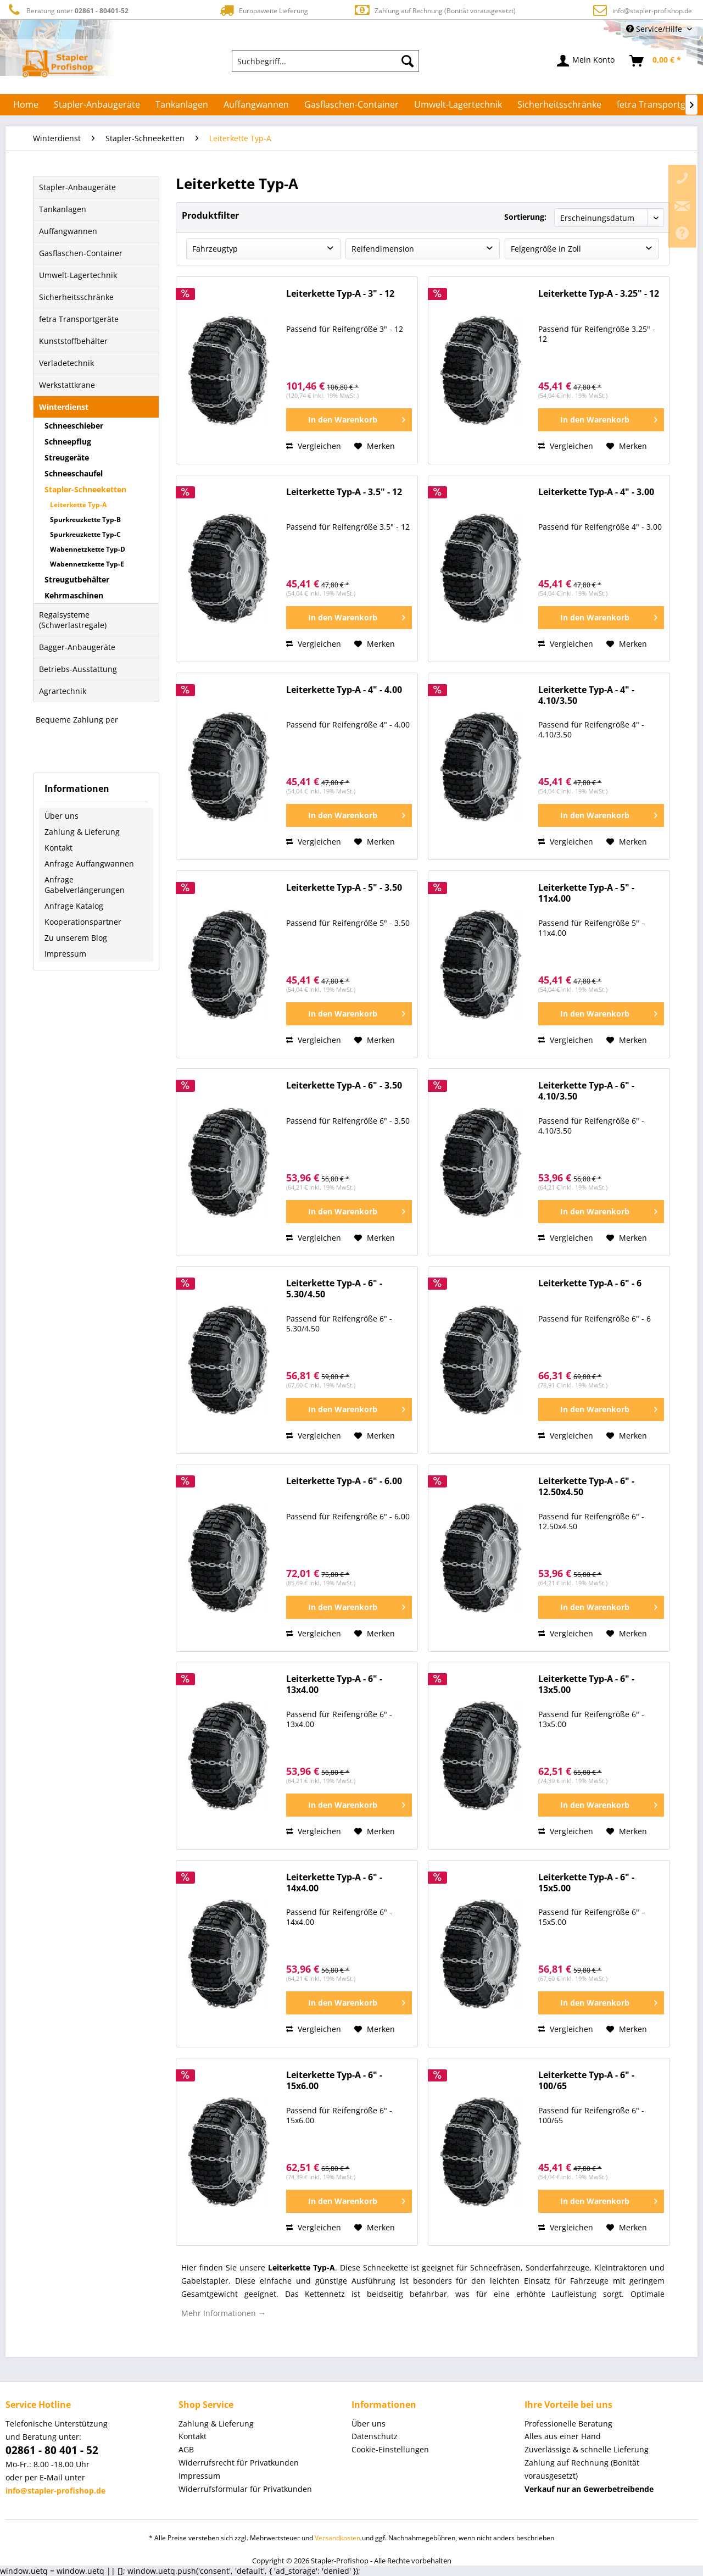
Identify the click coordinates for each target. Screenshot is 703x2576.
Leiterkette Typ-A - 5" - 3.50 (344, 887)
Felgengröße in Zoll (546, 248)
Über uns (61, 815)
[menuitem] (326, 61)
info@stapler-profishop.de (652, 10)
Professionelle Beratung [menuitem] (568, 2423)
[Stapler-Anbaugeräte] (97, 104)
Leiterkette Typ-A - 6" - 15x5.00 (586, 1883)
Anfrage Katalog (73, 906)
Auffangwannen (68, 231)
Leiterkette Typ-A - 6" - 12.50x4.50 (586, 1486)
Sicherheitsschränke (76, 297)
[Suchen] (407, 61)
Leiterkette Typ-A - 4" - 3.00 (596, 492)
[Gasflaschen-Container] (351, 104)
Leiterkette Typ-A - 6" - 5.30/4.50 (334, 1289)
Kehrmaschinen (73, 595)
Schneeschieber (73, 425)
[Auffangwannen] (256, 104)
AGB (186, 2449)
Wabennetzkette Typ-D (87, 549)
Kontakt (58, 847)
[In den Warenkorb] (349, 419)
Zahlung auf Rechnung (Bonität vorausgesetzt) (435, 10)
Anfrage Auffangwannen (89, 863)
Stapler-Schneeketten (85, 489)
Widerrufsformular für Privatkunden (245, 2489)
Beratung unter (67, 10)
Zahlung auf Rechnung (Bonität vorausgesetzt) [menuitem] (582, 2469)
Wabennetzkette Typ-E (87, 564)
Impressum (65, 953)
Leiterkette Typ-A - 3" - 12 (340, 293)
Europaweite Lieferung (263, 10)
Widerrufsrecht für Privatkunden (238, 2462)
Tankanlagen (62, 209)
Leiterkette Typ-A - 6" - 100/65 (586, 2080)
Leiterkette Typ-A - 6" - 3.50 (344, 1085)
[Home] (25, 104)
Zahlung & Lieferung (82, 831)
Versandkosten (337, 2537)
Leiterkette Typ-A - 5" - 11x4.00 (586, 893)
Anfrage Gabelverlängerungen (84, 884)
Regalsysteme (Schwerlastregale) (73, 619)
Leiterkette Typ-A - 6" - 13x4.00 (334, 1684)
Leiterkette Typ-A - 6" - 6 (589, 1283)
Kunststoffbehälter (73, 341)
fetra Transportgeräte (79, 319)
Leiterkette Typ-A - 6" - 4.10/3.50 (586, 1091)
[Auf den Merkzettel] (374, 446)
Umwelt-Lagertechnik (78, 275)
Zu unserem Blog (75, 937)
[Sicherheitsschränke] (559, 104)
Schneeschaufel (73, 473)
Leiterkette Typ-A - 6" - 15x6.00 (334, 2080)
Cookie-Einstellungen (390, 2449)
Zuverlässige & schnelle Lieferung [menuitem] (587, 2449)
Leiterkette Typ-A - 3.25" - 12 (598, 293)
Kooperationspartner (82, 922)
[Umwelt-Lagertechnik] (458, 104)
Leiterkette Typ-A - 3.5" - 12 (344, 492)
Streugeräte (66, 457)
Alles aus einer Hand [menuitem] (563, 2436)
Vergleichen (313, 446)
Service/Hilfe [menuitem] (655, 29)
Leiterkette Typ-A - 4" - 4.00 (344, 690)
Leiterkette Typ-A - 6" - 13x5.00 (586, 1684)
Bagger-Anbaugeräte (77, 647)
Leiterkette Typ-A (78, 504)
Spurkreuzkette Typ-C (85, 534)
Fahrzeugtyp (215, 248)
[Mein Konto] (586, 61)
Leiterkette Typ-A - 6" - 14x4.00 (334, 1883)
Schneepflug (67, 441)
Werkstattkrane (67, 385)
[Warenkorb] (656, 61)
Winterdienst (63, 407)
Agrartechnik (62, 691)
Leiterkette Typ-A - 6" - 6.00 (344, 1481)
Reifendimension (383, 248)
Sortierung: (525, 217)
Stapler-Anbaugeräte (77, 187)
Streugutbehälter (76, 579)
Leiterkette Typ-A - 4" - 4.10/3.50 (586, 695)
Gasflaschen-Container (80, 253)
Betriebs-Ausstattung (78, 669)
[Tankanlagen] (182, 104)
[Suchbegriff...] (326, 61)
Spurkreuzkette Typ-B (85, 519)
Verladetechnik (66, 363)
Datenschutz (375, 2436)
